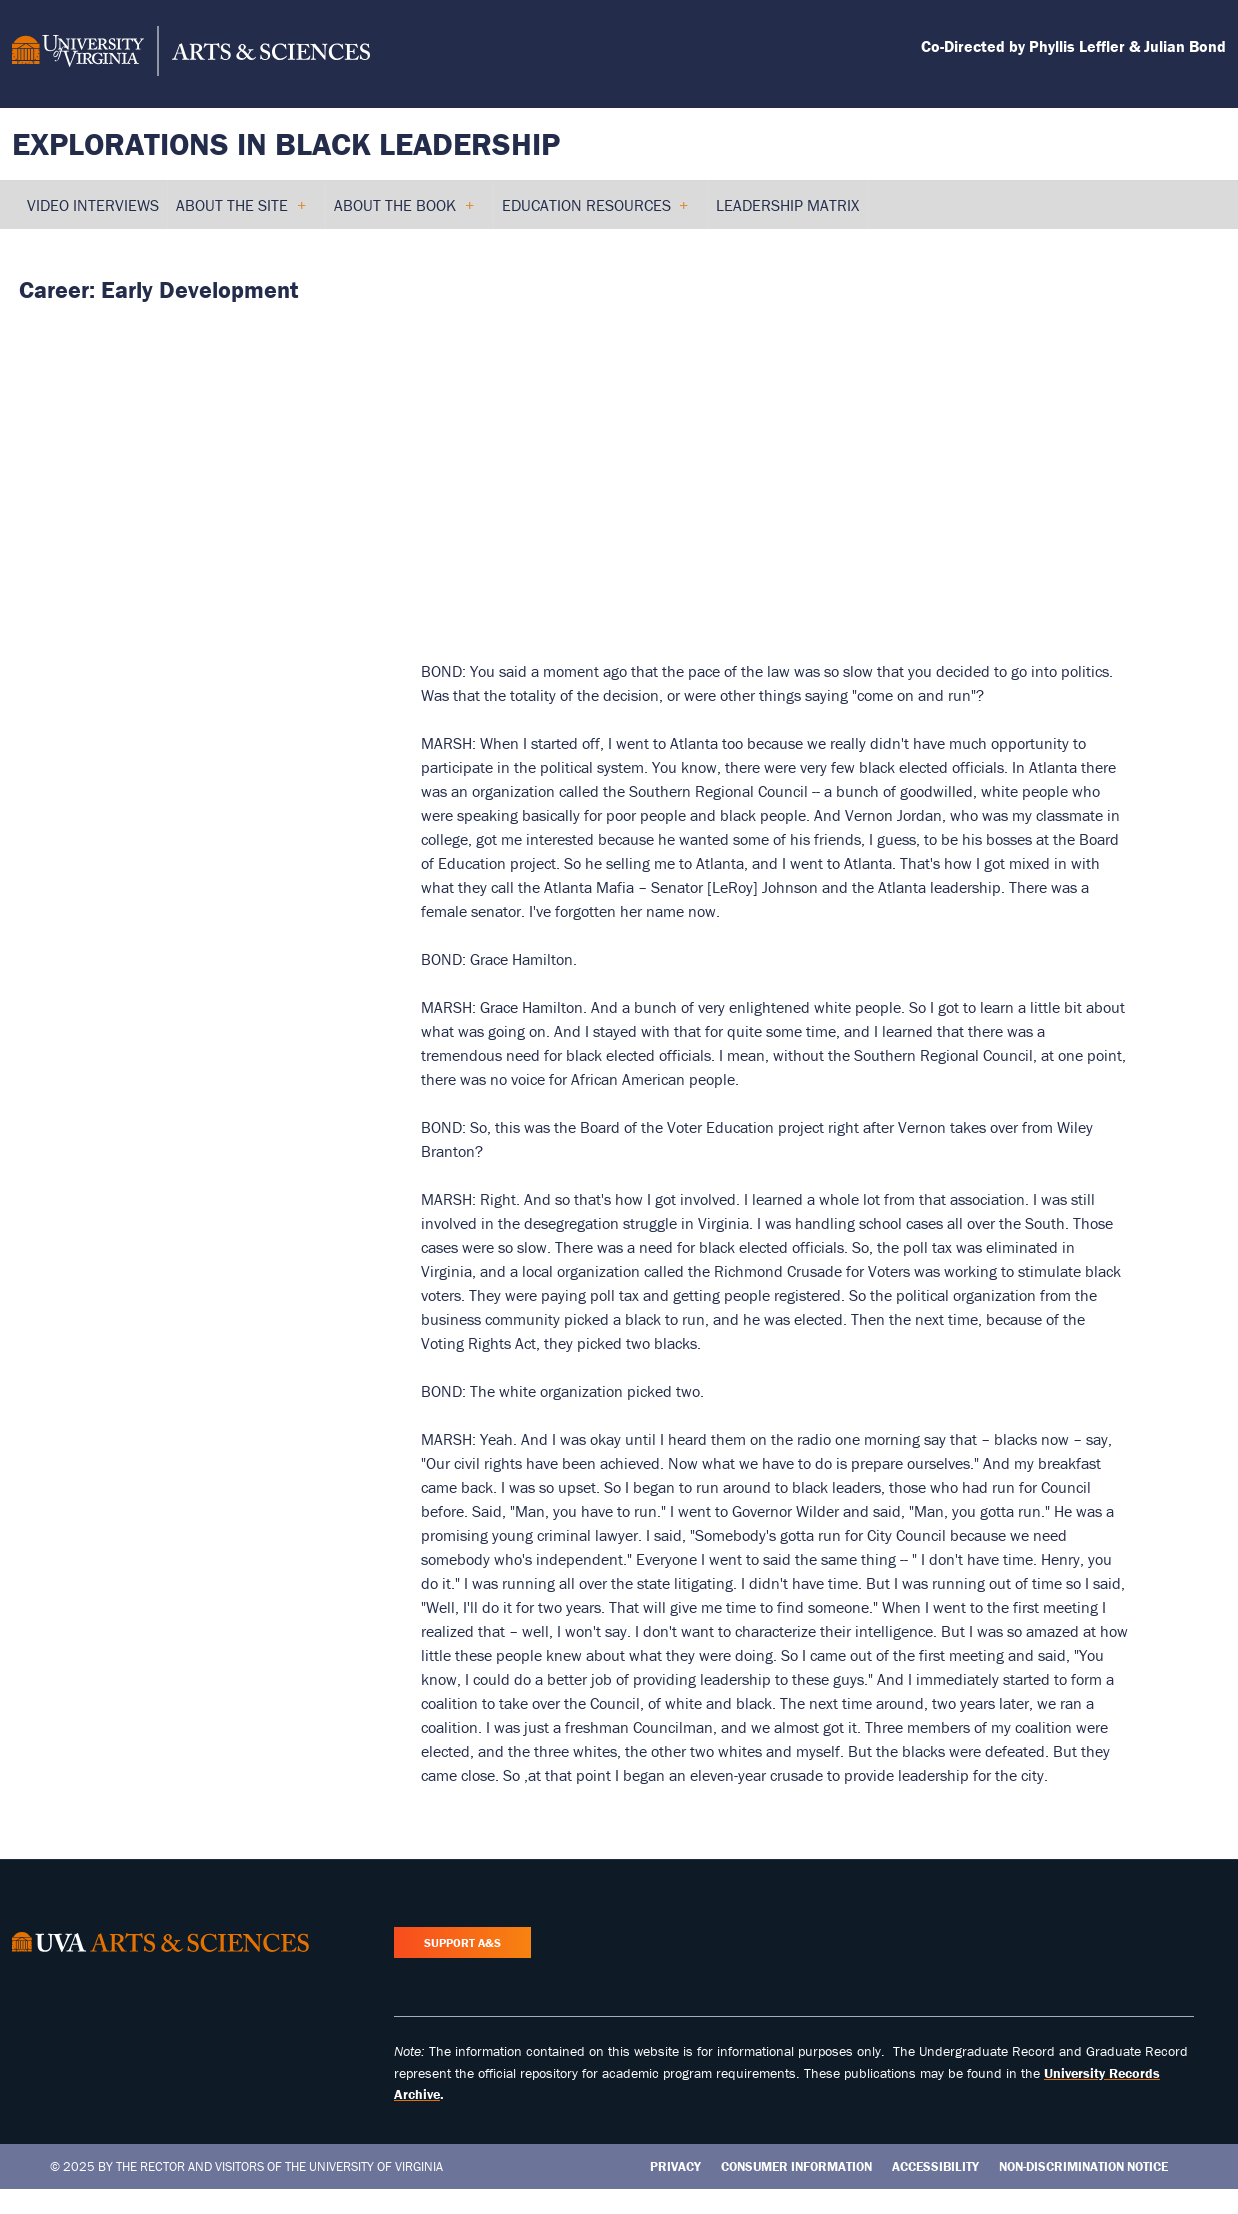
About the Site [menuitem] (240, 212)
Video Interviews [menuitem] (93, 205)
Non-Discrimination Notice (1083, 2166)
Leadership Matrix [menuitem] (787, 205)
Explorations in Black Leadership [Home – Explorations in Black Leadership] (286, 143)
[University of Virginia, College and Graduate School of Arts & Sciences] (191, 54)
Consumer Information (796, 2166)
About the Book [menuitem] (403, 212)
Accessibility (935, 2166)
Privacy (675, 2166)
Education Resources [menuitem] (595, 212)
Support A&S (462, 1942)
